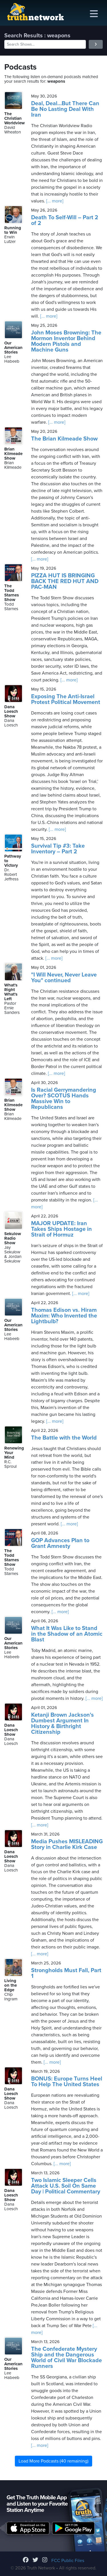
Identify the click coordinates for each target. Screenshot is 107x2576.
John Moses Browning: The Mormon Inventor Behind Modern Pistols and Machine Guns (66, 341)
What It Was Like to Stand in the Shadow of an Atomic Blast (66, 1634)
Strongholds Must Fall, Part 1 (66, 1973)
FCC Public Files (67, 2560)
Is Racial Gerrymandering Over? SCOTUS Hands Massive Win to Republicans (63, 1099)
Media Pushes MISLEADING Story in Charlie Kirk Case (67, 1844)
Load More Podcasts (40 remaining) (53, 2461)
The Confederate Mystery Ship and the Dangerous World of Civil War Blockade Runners (66, 2358)
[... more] (54, 201)
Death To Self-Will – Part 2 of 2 (64, 220)
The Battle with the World (64, 1437)
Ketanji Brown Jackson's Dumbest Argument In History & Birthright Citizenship (62, 1723)
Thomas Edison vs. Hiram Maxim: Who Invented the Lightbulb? (64, 1316)
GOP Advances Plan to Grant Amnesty (60, 1543)
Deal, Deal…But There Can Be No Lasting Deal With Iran (65, 109)
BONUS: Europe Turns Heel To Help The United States (66, 2081)
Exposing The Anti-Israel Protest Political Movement (65, 699)
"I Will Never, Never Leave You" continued (64, 977)
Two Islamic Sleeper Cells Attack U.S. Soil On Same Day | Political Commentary (65, 2186)
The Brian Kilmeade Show (64, 438)
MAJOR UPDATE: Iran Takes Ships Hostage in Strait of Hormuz (61, 1229)
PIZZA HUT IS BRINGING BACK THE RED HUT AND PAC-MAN (64, 581)
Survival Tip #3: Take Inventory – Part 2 (58, 849)
